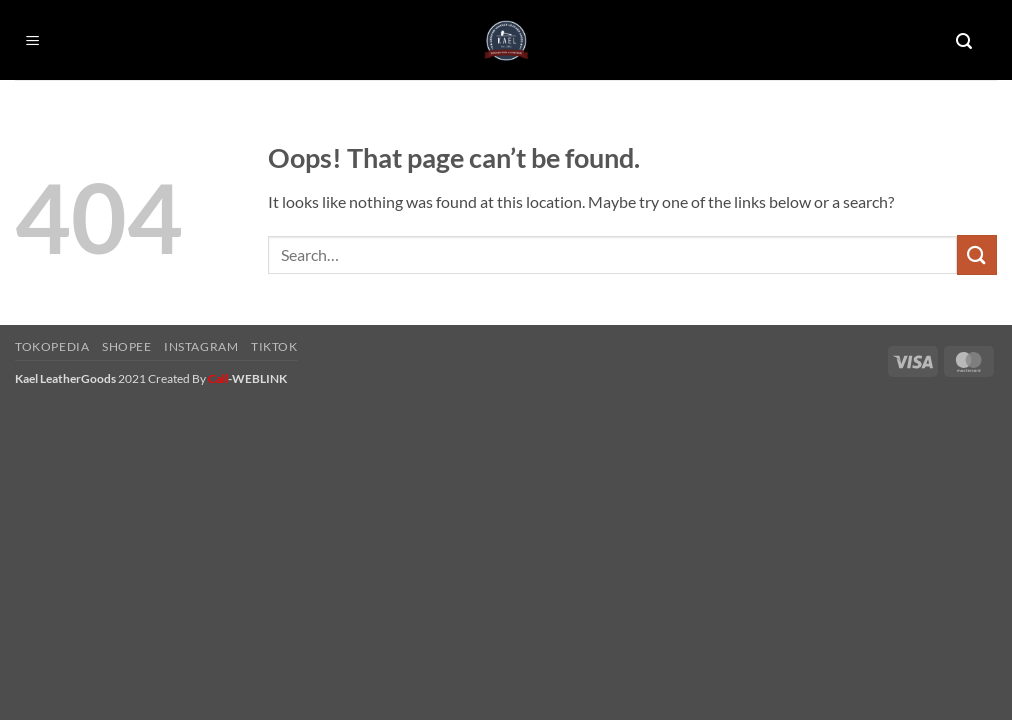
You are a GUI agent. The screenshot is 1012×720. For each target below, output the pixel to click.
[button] (33, 41)
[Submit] (977, 254)
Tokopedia (52, 346)
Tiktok (274, 346)
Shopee (127, 346)
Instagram (201, 346)
